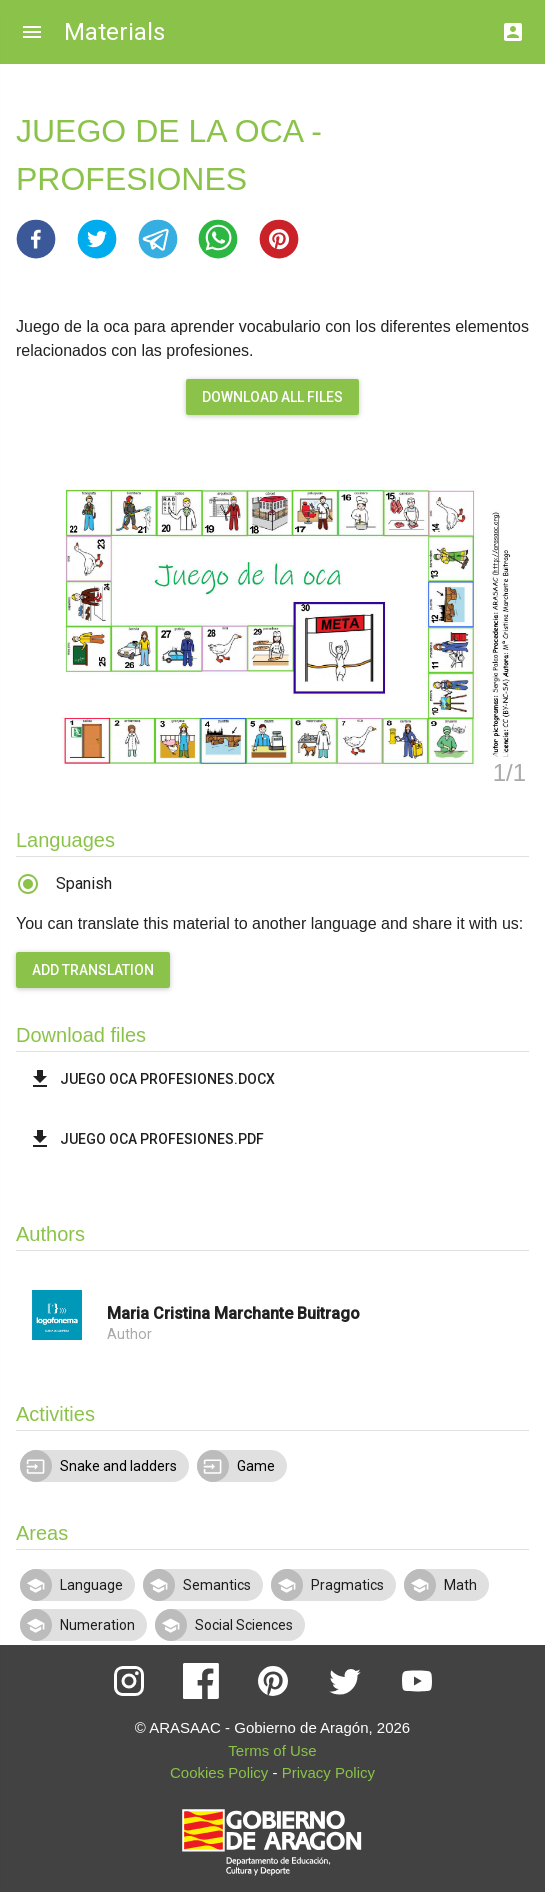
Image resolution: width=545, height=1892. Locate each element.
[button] (36, 239)
